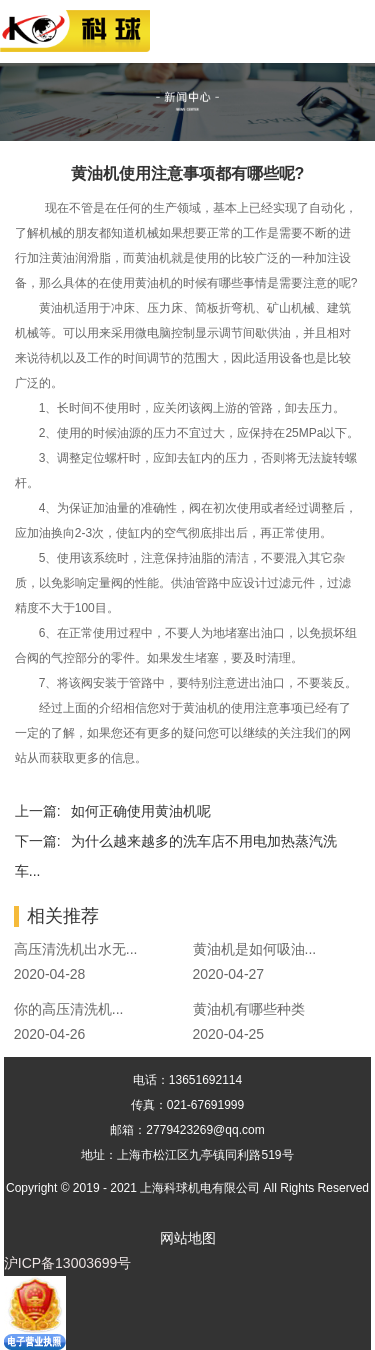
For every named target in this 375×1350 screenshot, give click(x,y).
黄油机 (153, 258)
